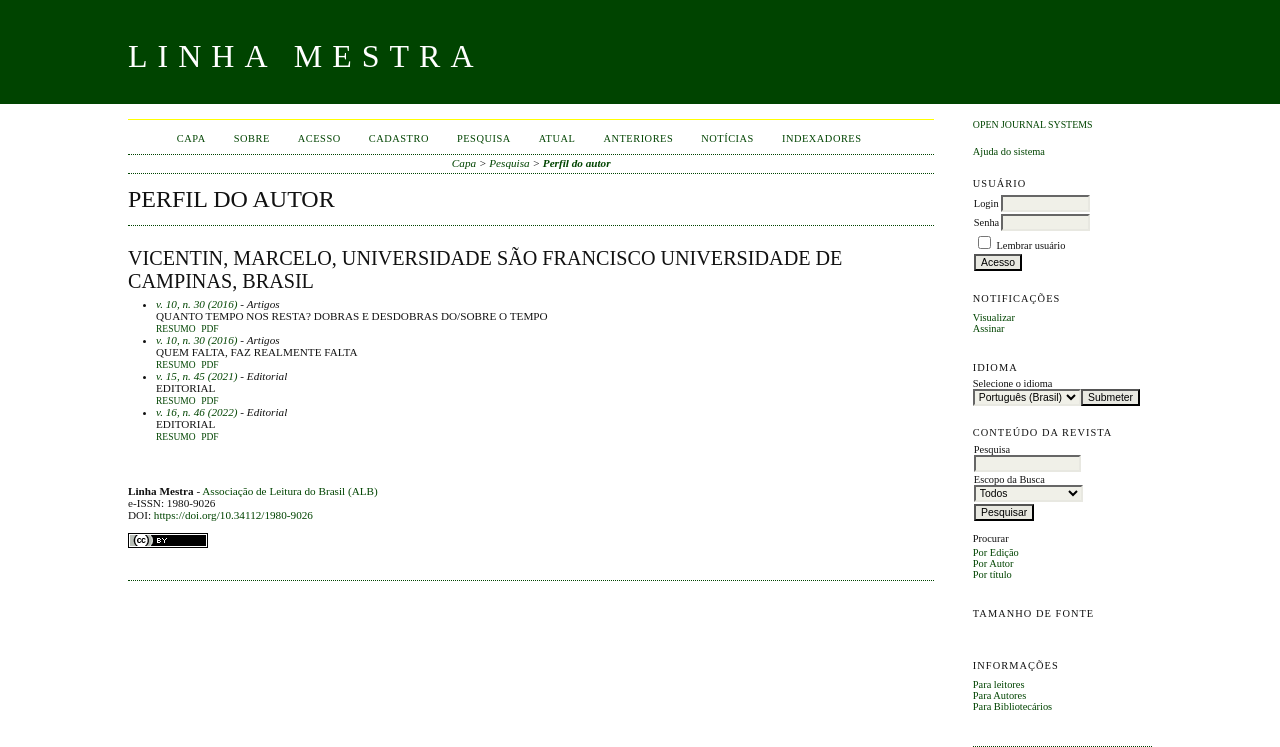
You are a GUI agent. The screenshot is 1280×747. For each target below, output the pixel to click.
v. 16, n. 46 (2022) (197, 412)
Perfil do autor (577, 163)
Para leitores (999, 684)
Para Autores (999, 695)
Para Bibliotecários (1012, 706)
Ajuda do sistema (1009, 151)
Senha (986, 222)
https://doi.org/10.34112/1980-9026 (233, 515)
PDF (209, 329)
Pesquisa (484, 138)
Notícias (727, 138)
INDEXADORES (822, 138)
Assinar (989, 328)
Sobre (252, 138)
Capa (191, 138)
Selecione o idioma (1013, 383)
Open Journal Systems (1033, 124)
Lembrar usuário (1030, 245)
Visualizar (994, 317)
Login (986, 203)
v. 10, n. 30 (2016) (197, 304)
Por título (992, 574)
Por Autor (993, 563)
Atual (557, 138)
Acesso (319, 138)
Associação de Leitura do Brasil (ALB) (290, 491)
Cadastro (399, 138)
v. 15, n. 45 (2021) (197, 376)
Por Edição (996, 552)
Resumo (176, 329)
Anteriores (638, 138)
